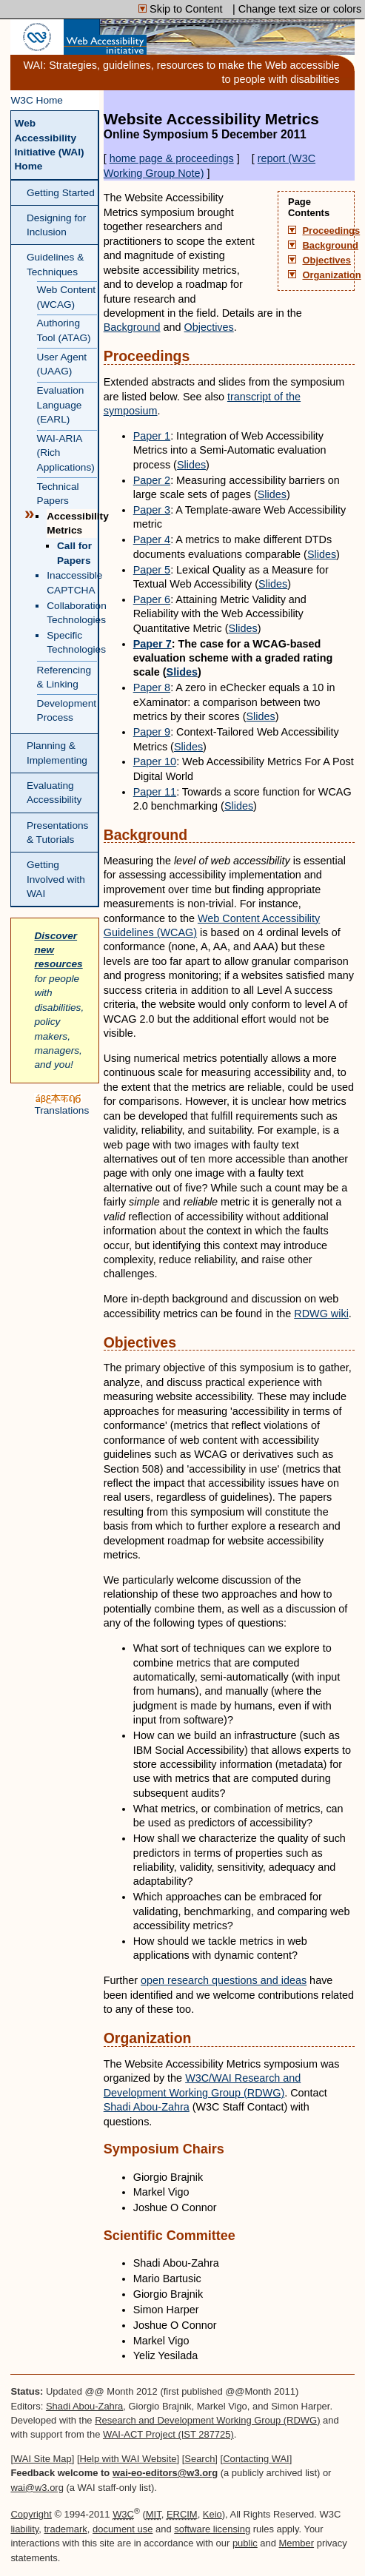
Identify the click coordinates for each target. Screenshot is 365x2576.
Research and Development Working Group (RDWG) (207, 2420)
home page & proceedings (172, 158)
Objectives (326, 260)
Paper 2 (151, 480)
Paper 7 (152, 644)
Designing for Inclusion (56, 225)
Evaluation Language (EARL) (60, 405)
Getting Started (61, 192)
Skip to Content (181, 9)
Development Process (66, 710)
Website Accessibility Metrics (229, 125)
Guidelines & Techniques (55, 264)
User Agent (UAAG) (62, 364)
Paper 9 (151, 732)
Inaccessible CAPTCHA (71, 582)
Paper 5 (151, 570)
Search (199, 2458)
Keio (212, 2514)
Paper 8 (151, 687)
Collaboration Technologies (71, 612)
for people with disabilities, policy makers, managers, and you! (59, 1000)
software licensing (212, 2529)
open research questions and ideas (224, 1980)
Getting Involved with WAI (56, 879)
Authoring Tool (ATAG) (64, 330)
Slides (191, 465)
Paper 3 (151, 510)
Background (326, 246)
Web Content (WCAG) (66, 296)
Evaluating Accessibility (54, 792)
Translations (61, 1104)
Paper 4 (151, 539)
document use (123, 2529)
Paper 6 (151, 599)
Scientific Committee (169, 2235)
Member (297, 2543)
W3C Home (36, 100)
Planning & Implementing (57, 752)
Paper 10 (154, 761)
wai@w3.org (36, 2487)
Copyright (30, 2514)
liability (24, 2529)
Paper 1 (151, 436)
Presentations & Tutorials (58, 832)
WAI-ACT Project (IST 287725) (168, 2434)
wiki (321, 1313)
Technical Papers (58, 493)
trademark (65, 2529)
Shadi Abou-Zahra (147, 2107)
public (245, 2543)
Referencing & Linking (64, 677)
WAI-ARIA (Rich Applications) (66, 453)
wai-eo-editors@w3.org (165, 2472)
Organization (326, 275)
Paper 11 (154, 792)
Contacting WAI (256, 2458)
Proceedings (326, 231)
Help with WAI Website (128, 2458)
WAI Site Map (42, 2458)
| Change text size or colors (296, 9)
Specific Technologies (71, 642)
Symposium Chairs (164, 2149)
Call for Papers (74, 552)
